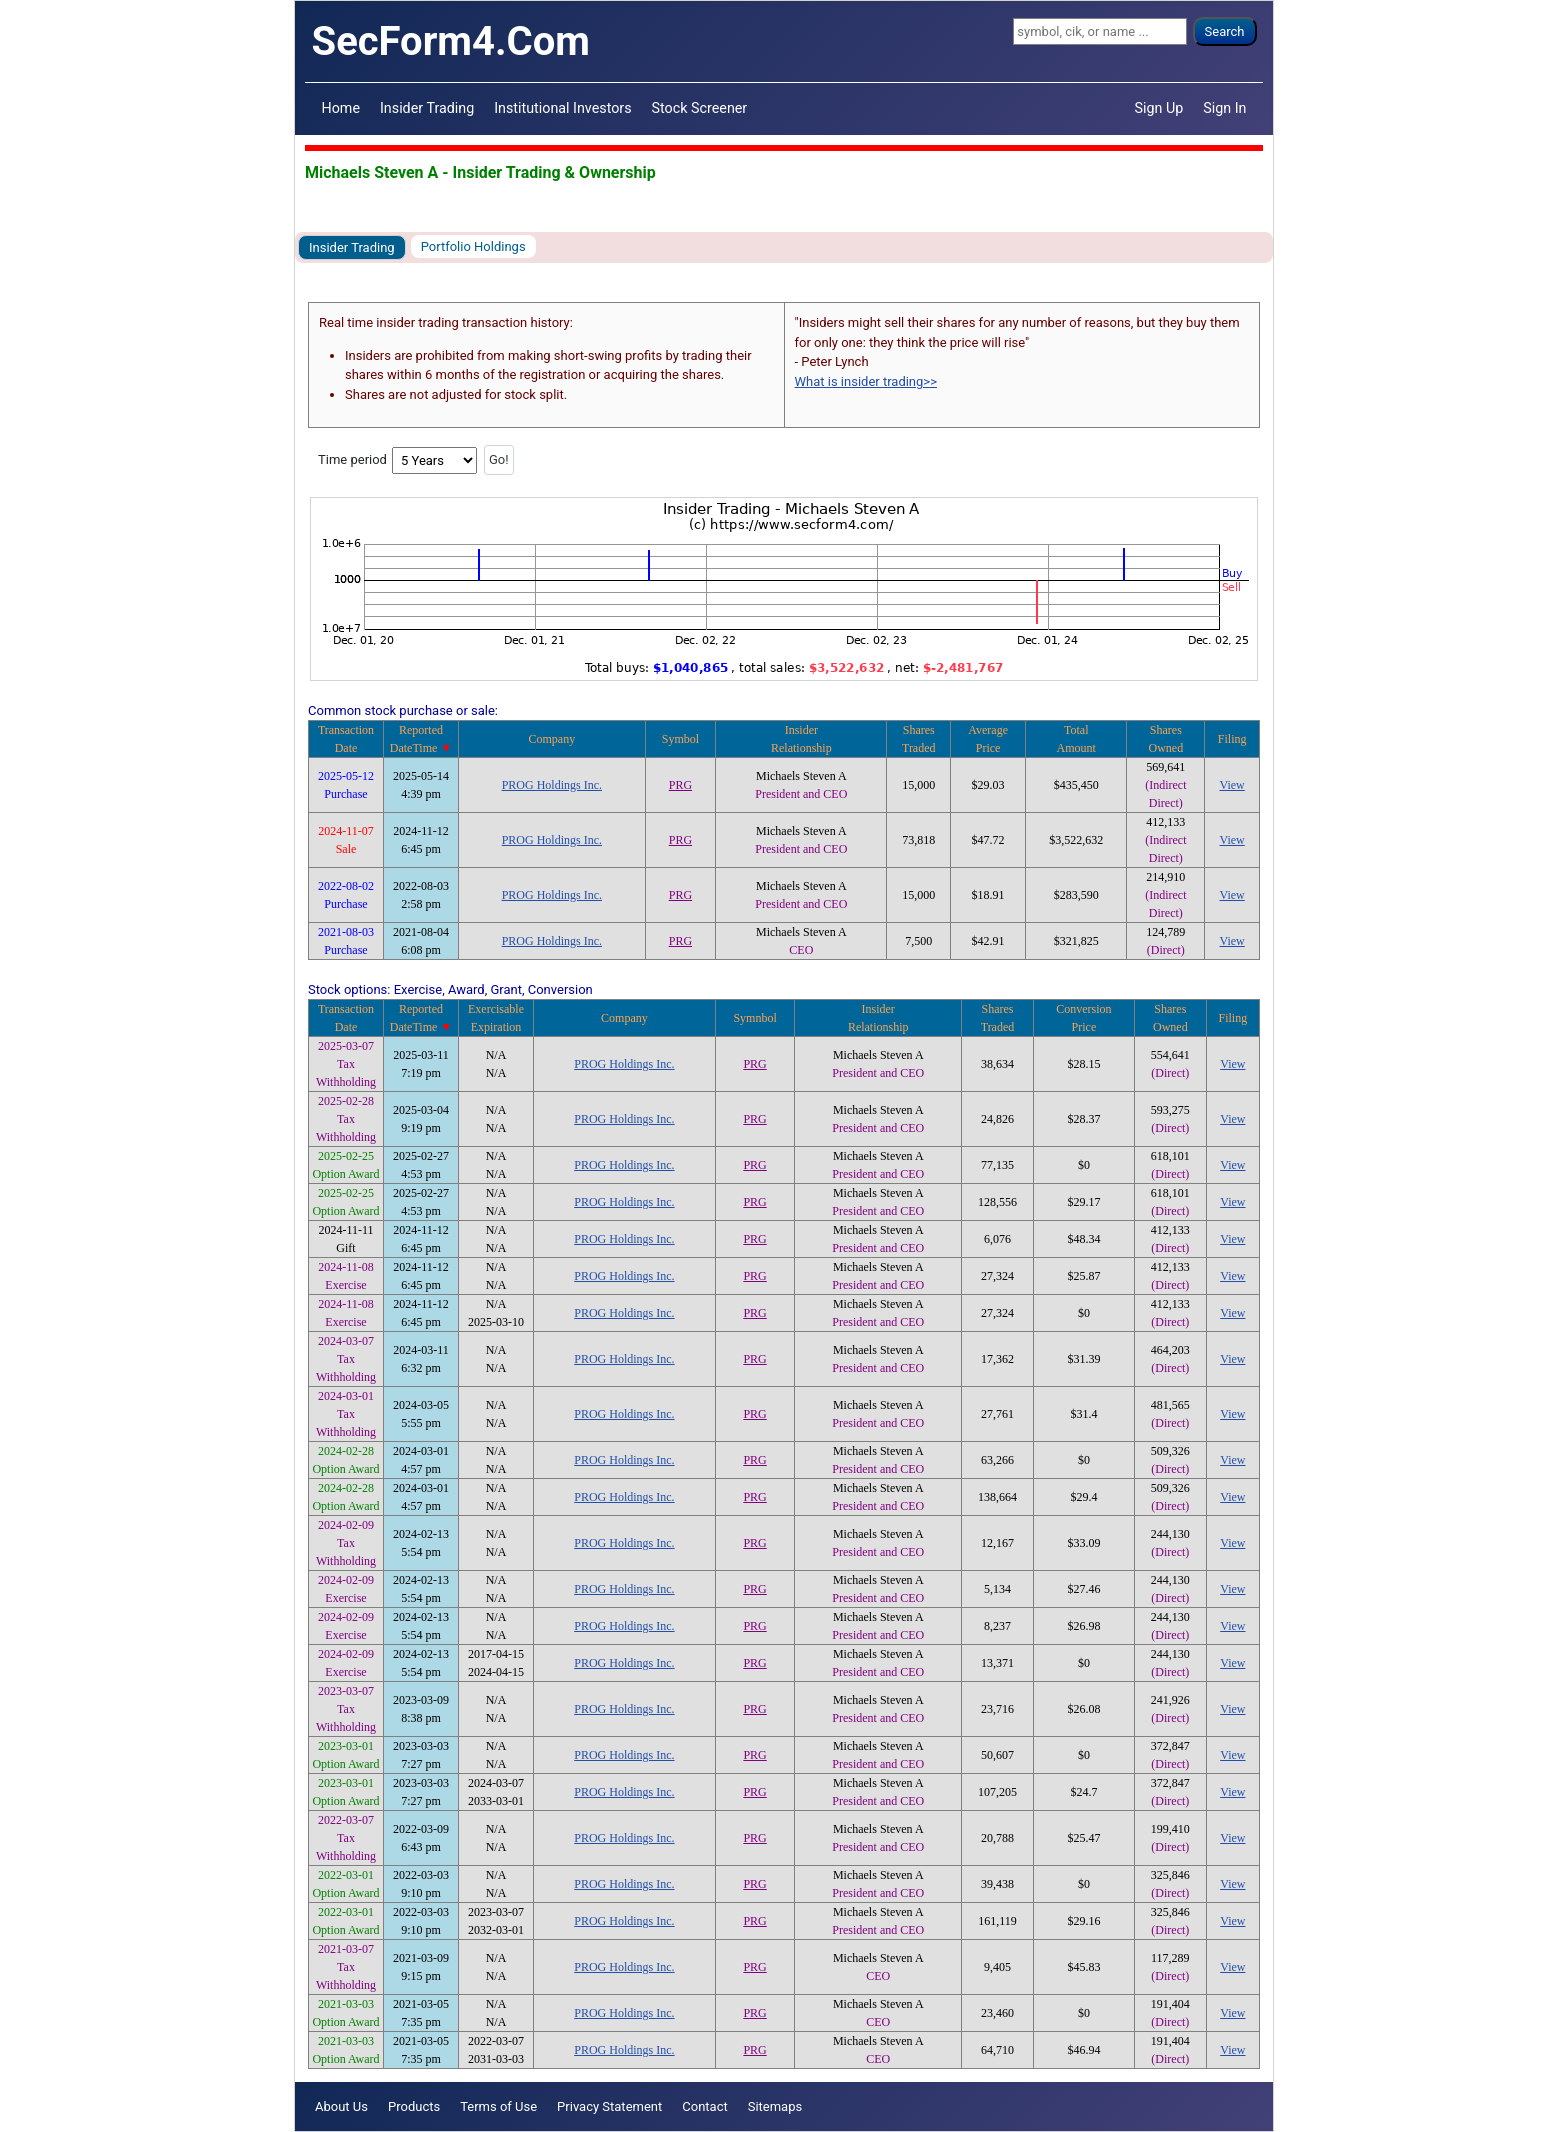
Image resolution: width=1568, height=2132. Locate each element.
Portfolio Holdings (473, 246)
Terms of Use (498, 2106)
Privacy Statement (609, 2106)
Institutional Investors (562, 108)
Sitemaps (775, 2106)
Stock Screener (700, 108)
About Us (341, 2106)
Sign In (1224, 108)
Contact (704, 2106)
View (1232, 785)
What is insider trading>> (866, 381)
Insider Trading (427, 108)
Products (414, 2106)
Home (341, 108)
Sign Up (1159, 108)
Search (1225, 31)
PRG (680, 785)
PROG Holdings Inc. (552, 785)
